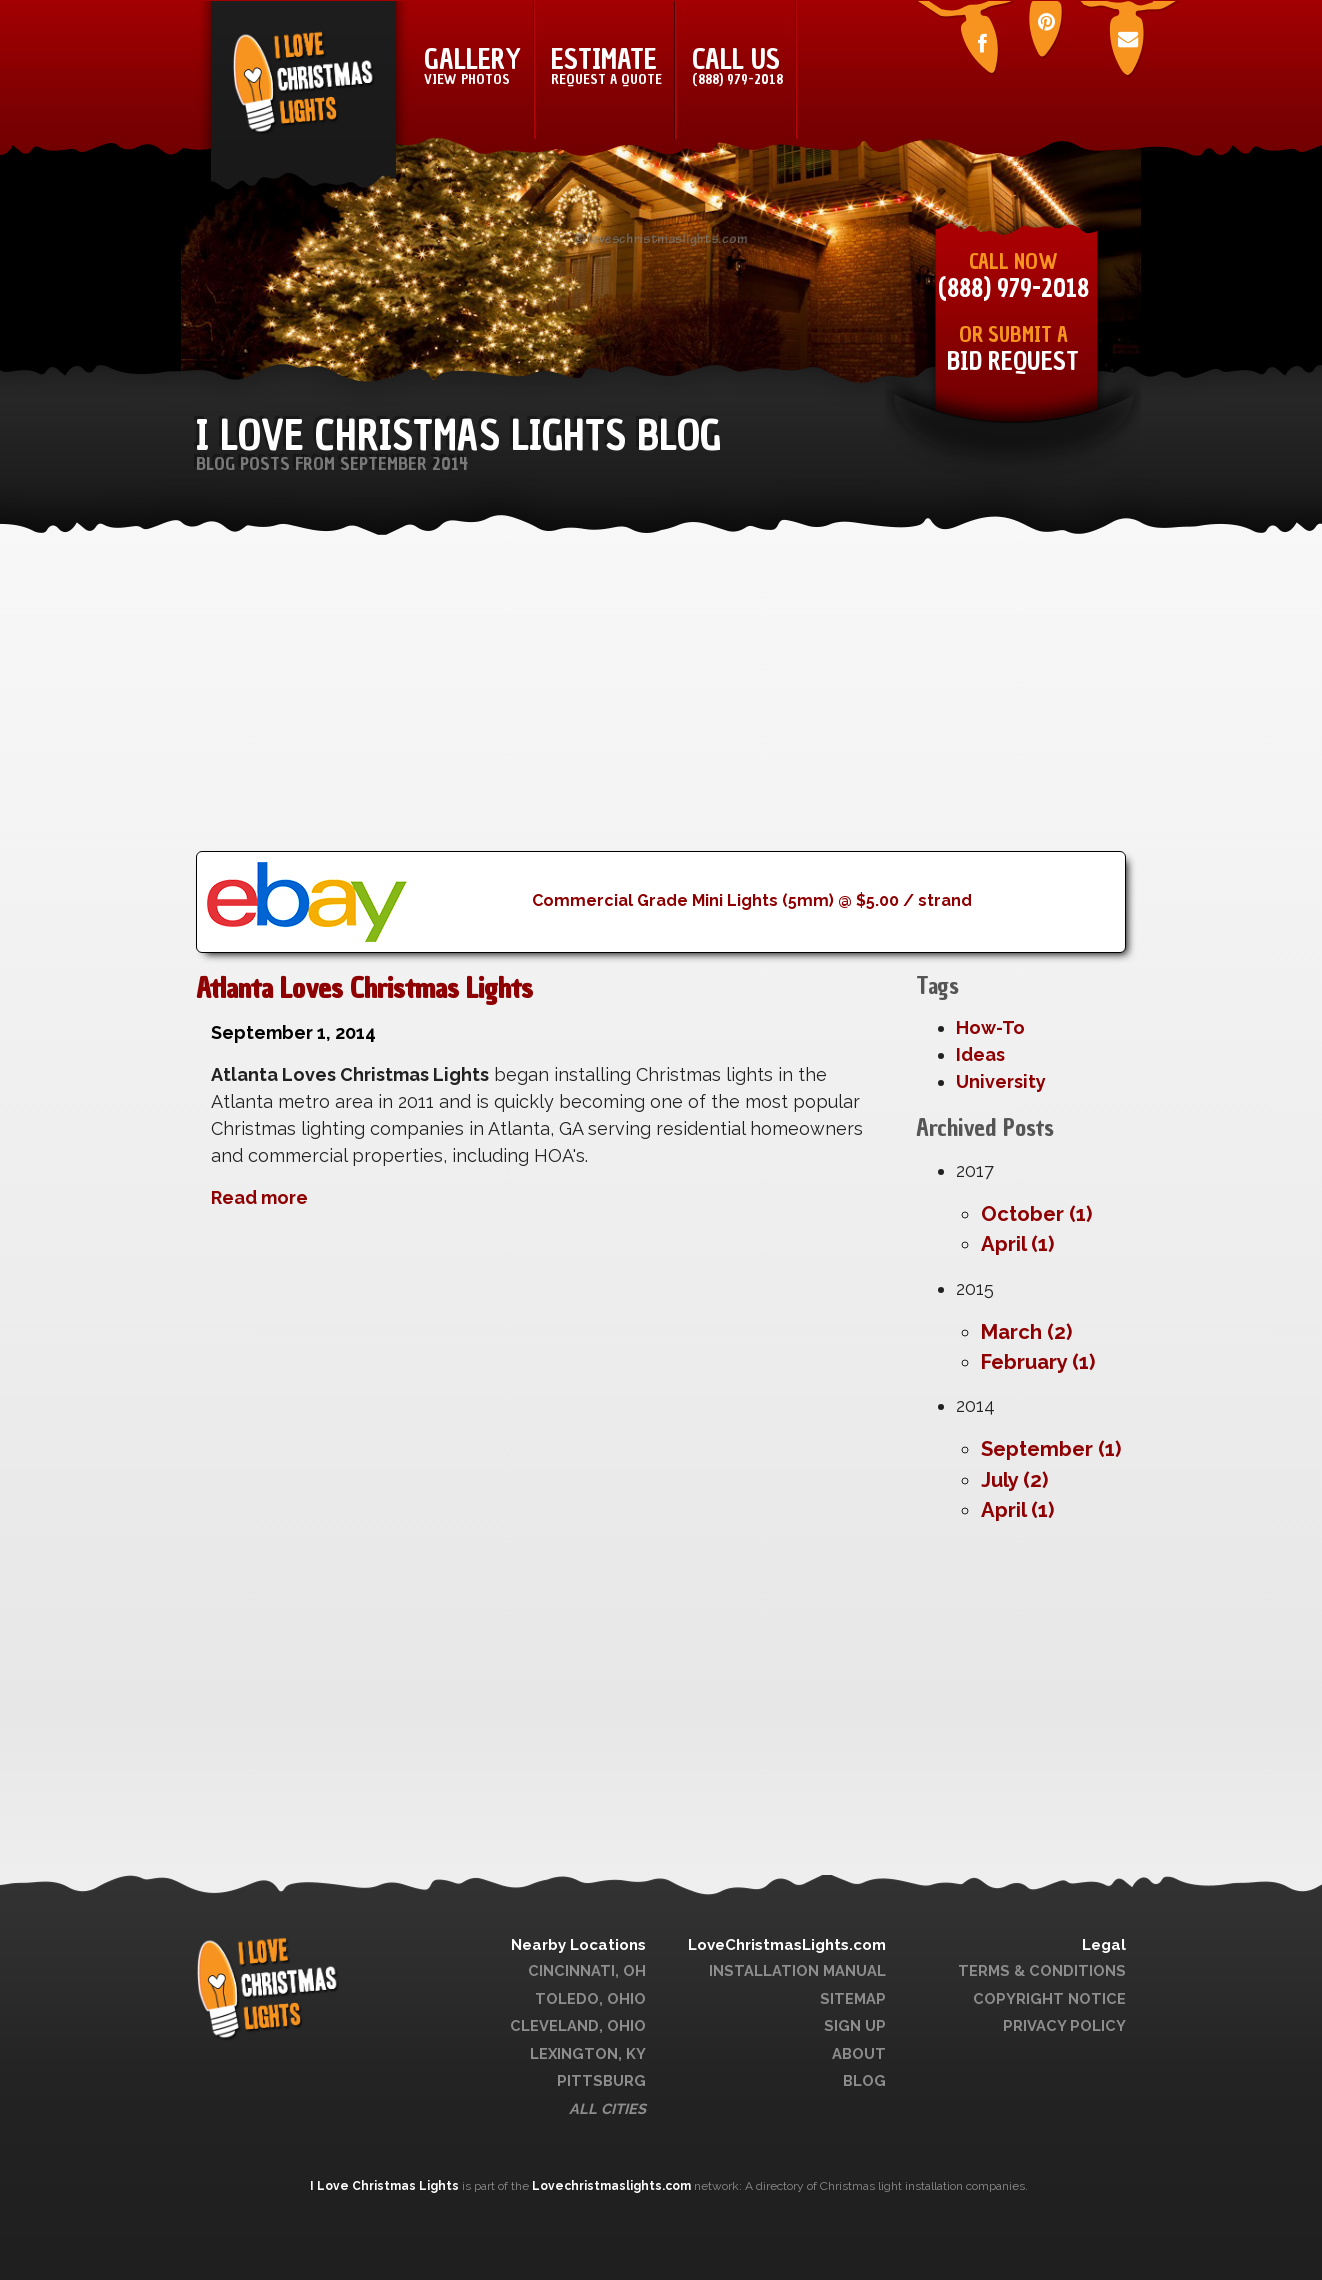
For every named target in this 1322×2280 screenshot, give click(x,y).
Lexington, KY (588, 2053)
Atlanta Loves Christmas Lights (364, 988)
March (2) (1026, 1332)
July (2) (1014, 1480)
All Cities (607, 2108)
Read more (259, 1197)
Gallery (472, 65)
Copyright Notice (1049, 1998)
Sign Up (855, 2025)
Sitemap (853, 1998)
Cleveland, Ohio (578, 2025)
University (1001, 1081)
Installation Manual (797, 1970)
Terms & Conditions (1042, 1970)
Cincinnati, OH (587, 1970)
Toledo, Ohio (590, 1998)
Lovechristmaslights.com (611, 2186)
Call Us (737, 65)
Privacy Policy (1064, 2025)
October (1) (1036, 1214)
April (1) (1017, 1244)
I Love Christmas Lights (386, 2186)
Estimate (606, 65)
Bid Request (1013, 361)
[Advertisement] (661, 711)
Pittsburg (601, 2080)
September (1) (1051, 1449)
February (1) (1038, 1362)
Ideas (980, 1054)
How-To (990, 1027)
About (859, 2053)
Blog (864, 2080)
